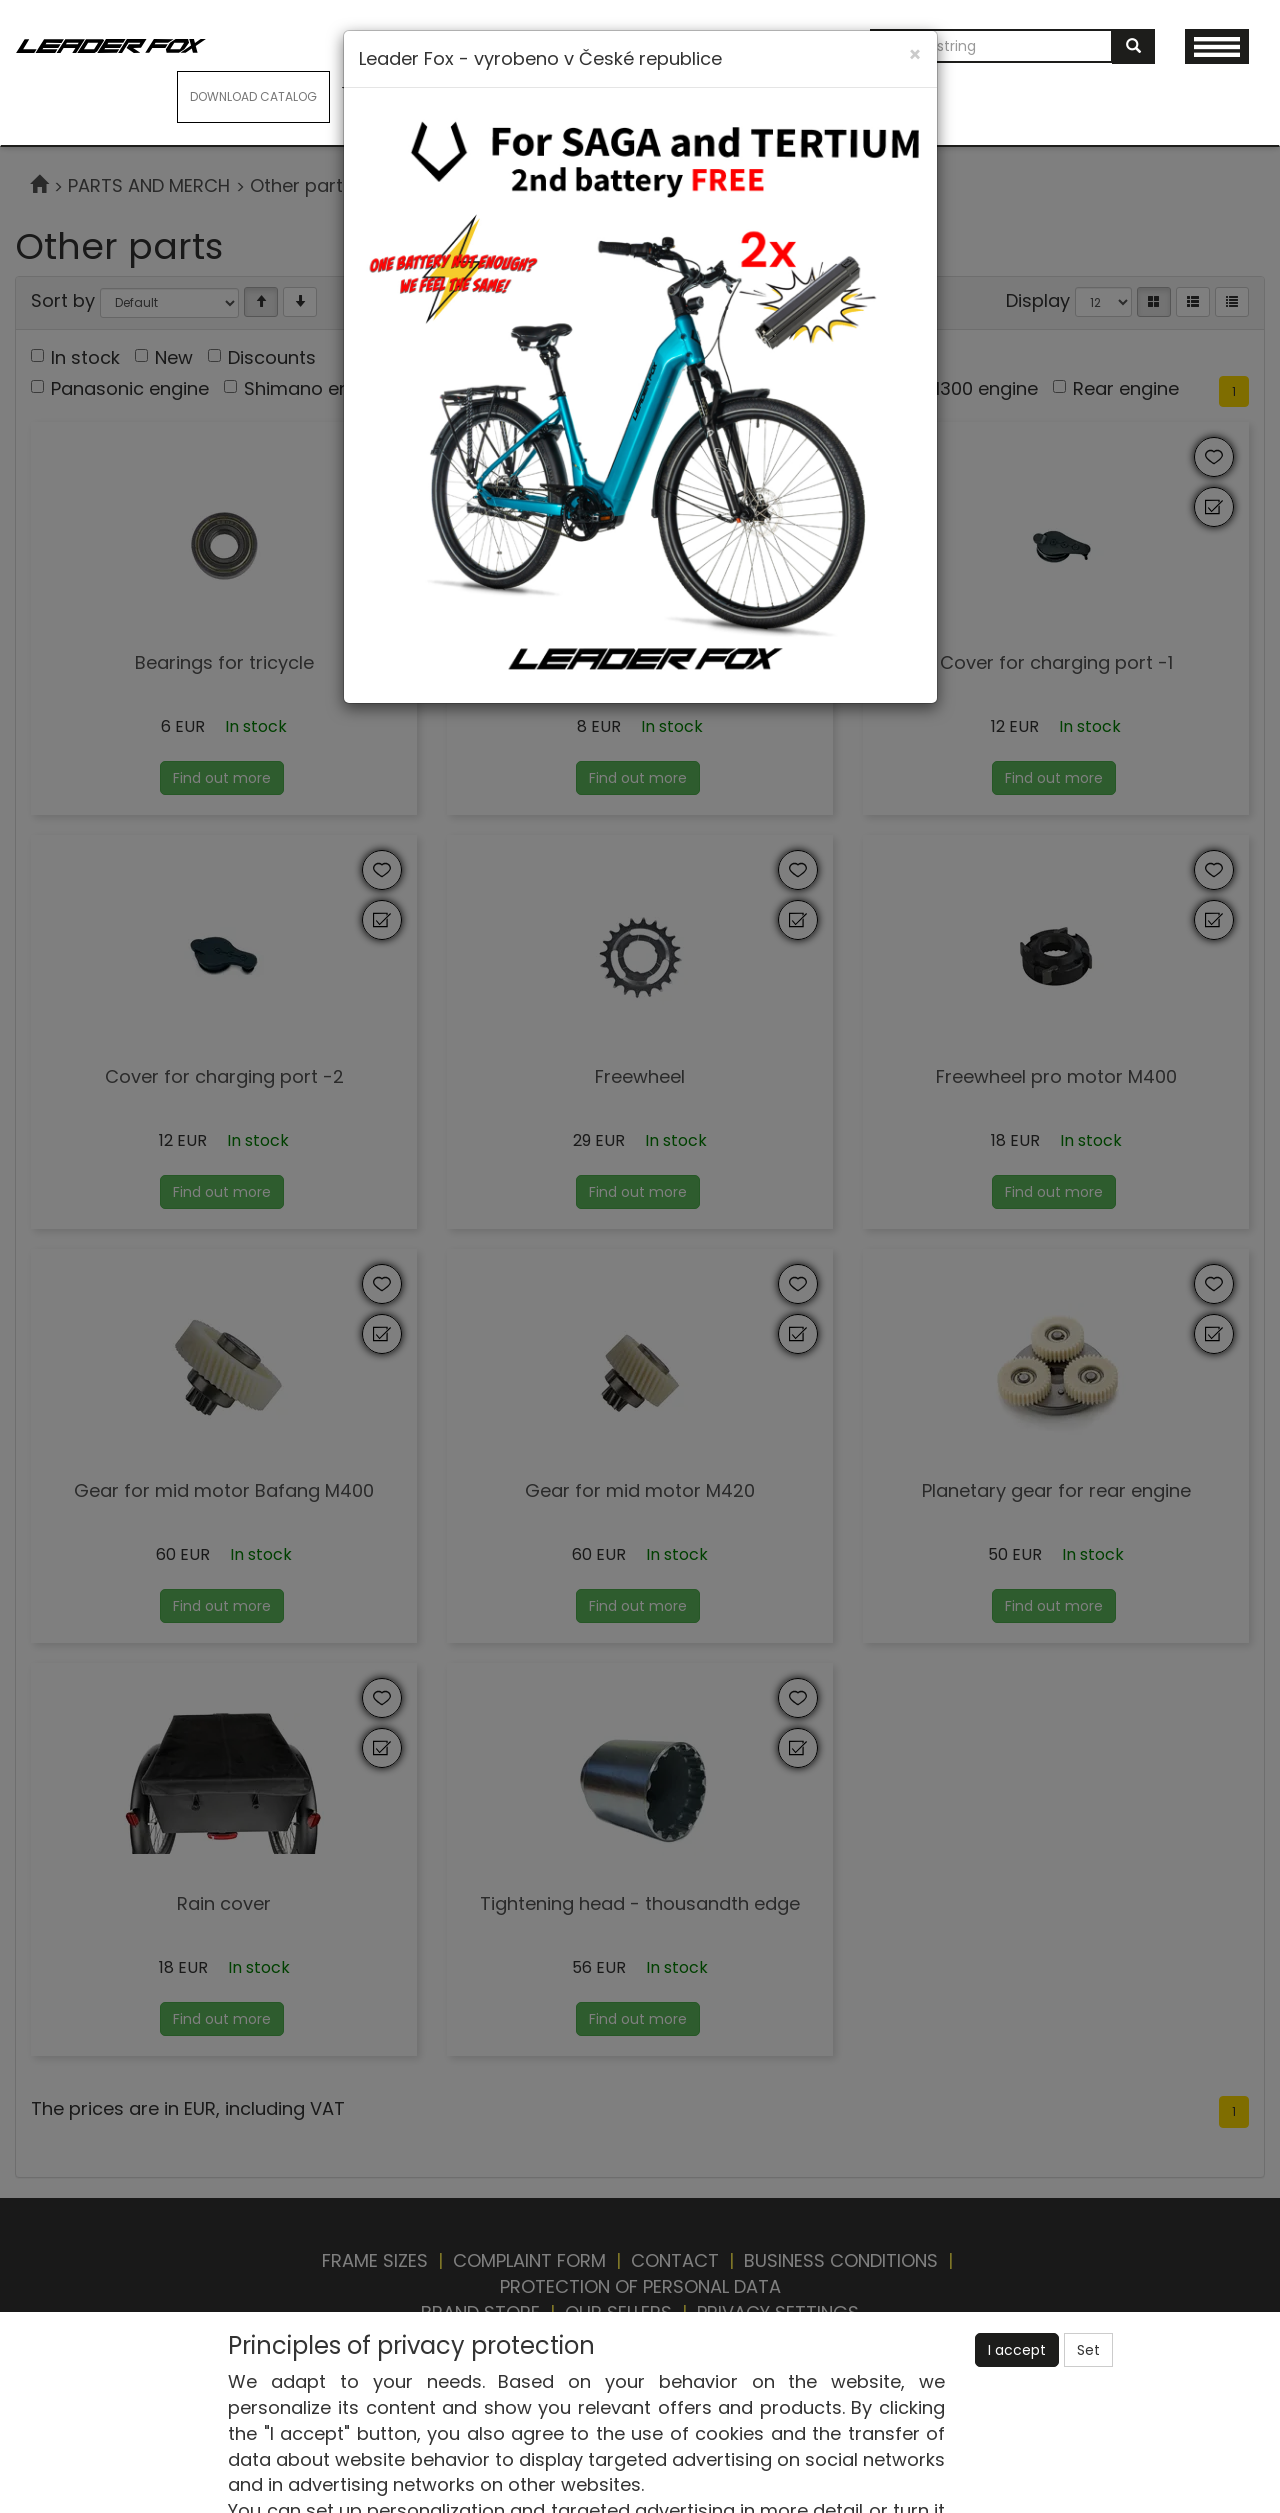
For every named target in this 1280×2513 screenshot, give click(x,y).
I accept (1017, 2350)
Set (1088, 2350)
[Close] (915, 54)
